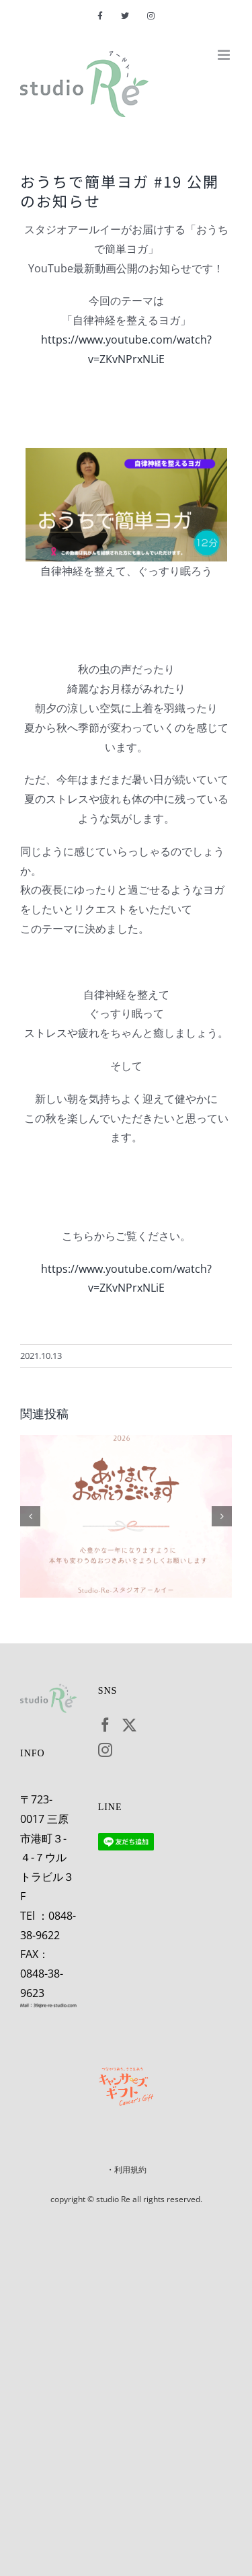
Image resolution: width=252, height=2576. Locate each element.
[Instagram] (105, 1750)
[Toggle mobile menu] (225, 55)
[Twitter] (129, 1725)
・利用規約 (126, 2169)
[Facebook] (105, 1725)
